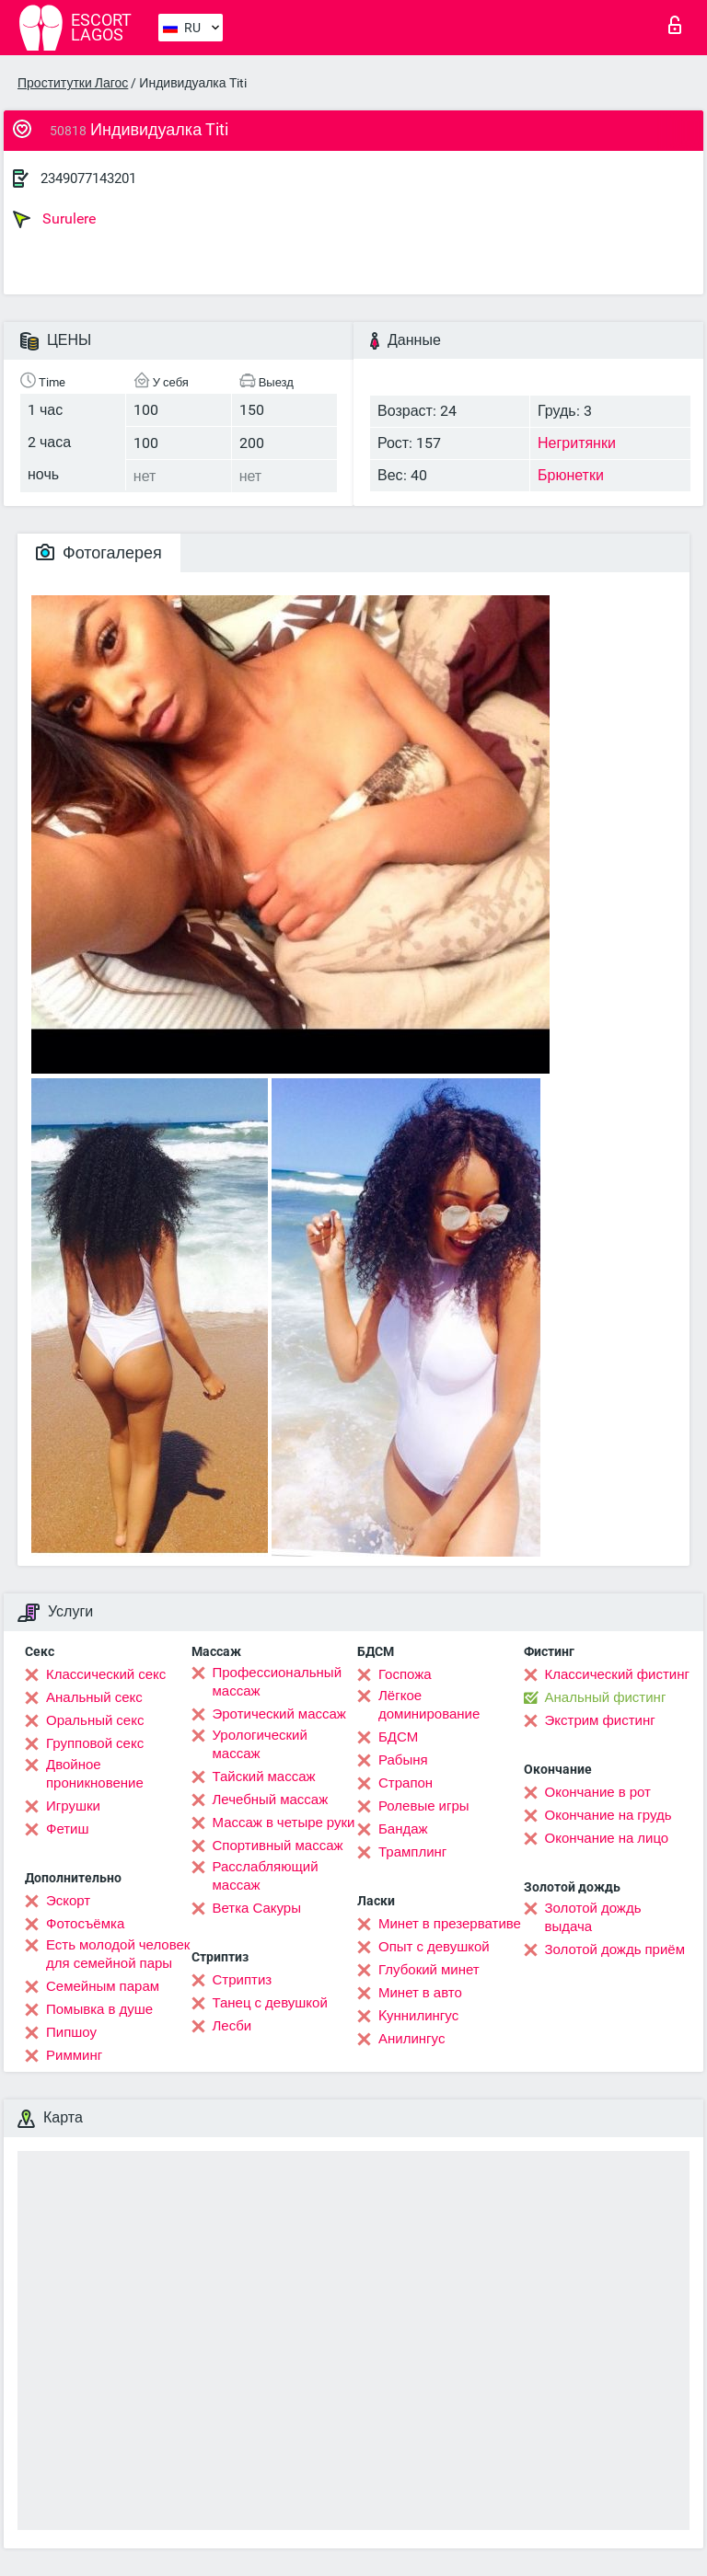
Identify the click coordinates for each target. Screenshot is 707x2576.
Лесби (232, 2026)
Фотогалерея (99, 552)
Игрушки (73, 1806)
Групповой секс (95, 1743)
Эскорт (68, 1900)
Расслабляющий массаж (266, 1875)
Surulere (54, 219)
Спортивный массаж (278, 1845)
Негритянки (577, 443)
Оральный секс (95, 1720)
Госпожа (405, 1674)
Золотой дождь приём (615, 1949)
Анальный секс (94, 1697)
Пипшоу (71, 2032)
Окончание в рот (598, 1792)
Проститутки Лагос (72, 82)
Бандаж (403, 1829)
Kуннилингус (418, 2015)
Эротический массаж (279, 1714)
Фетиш (67, 1829)
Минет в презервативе (449, 1923)
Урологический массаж (260, 1744)
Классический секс (106, 1674)
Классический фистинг (617, 1674)
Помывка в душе (99, 2009)
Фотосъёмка (85, 1923)
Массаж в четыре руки (284, 1822)
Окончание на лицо (607, 1838)
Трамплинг (412, 1852)
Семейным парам (102, 1986)
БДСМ (398, 1737)
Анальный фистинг (605, 1697)
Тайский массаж (264, 1776)
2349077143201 (88, 178)
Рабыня (403, 1760)
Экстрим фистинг (600, 1720)
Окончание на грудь (608, 1815)
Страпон (405, 1783)
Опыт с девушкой (434, 1946)
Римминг (74, 2055)
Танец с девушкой (270, 2003)
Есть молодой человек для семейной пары (118, 1954)
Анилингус (411, 2038)
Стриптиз (242, 1980)
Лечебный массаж (271, 1799)
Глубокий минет (429, 1969)
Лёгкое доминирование (429, 1704)
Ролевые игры (423, 1806)
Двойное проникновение (95, 1773)
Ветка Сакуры (257, 1908)
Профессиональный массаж (277, 1681)
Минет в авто (420, 1992)
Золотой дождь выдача (593, 1917)
